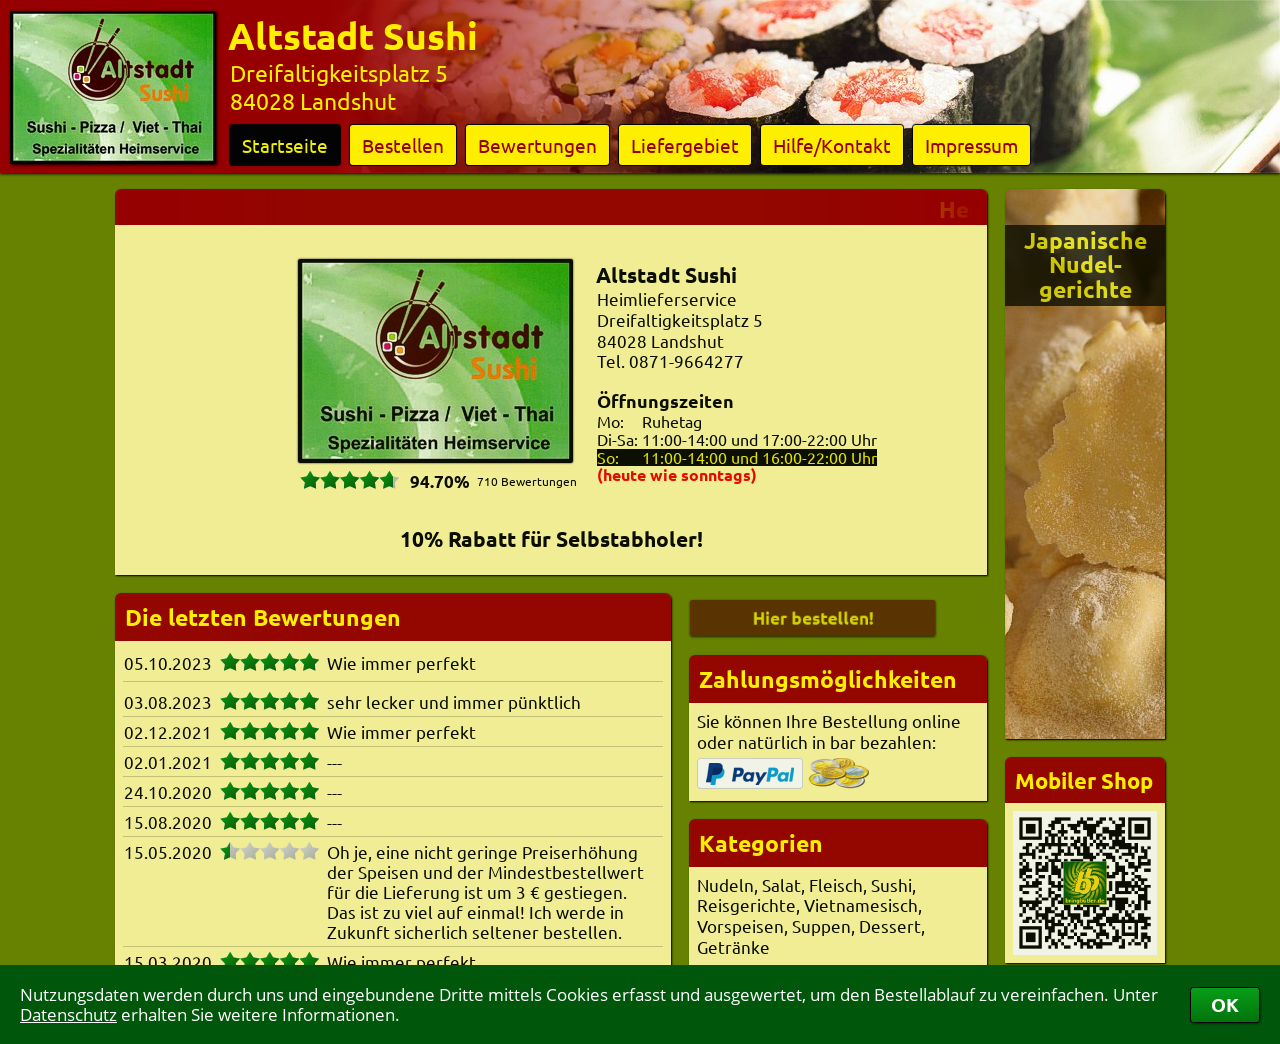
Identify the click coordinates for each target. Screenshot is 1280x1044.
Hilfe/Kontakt (832, 145)
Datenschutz (68, 1014)
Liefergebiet (685, 145)
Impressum (971, 145)
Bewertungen (537, 145)
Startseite (285, 145)
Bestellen (403, 145)
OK (1225, 1004)
